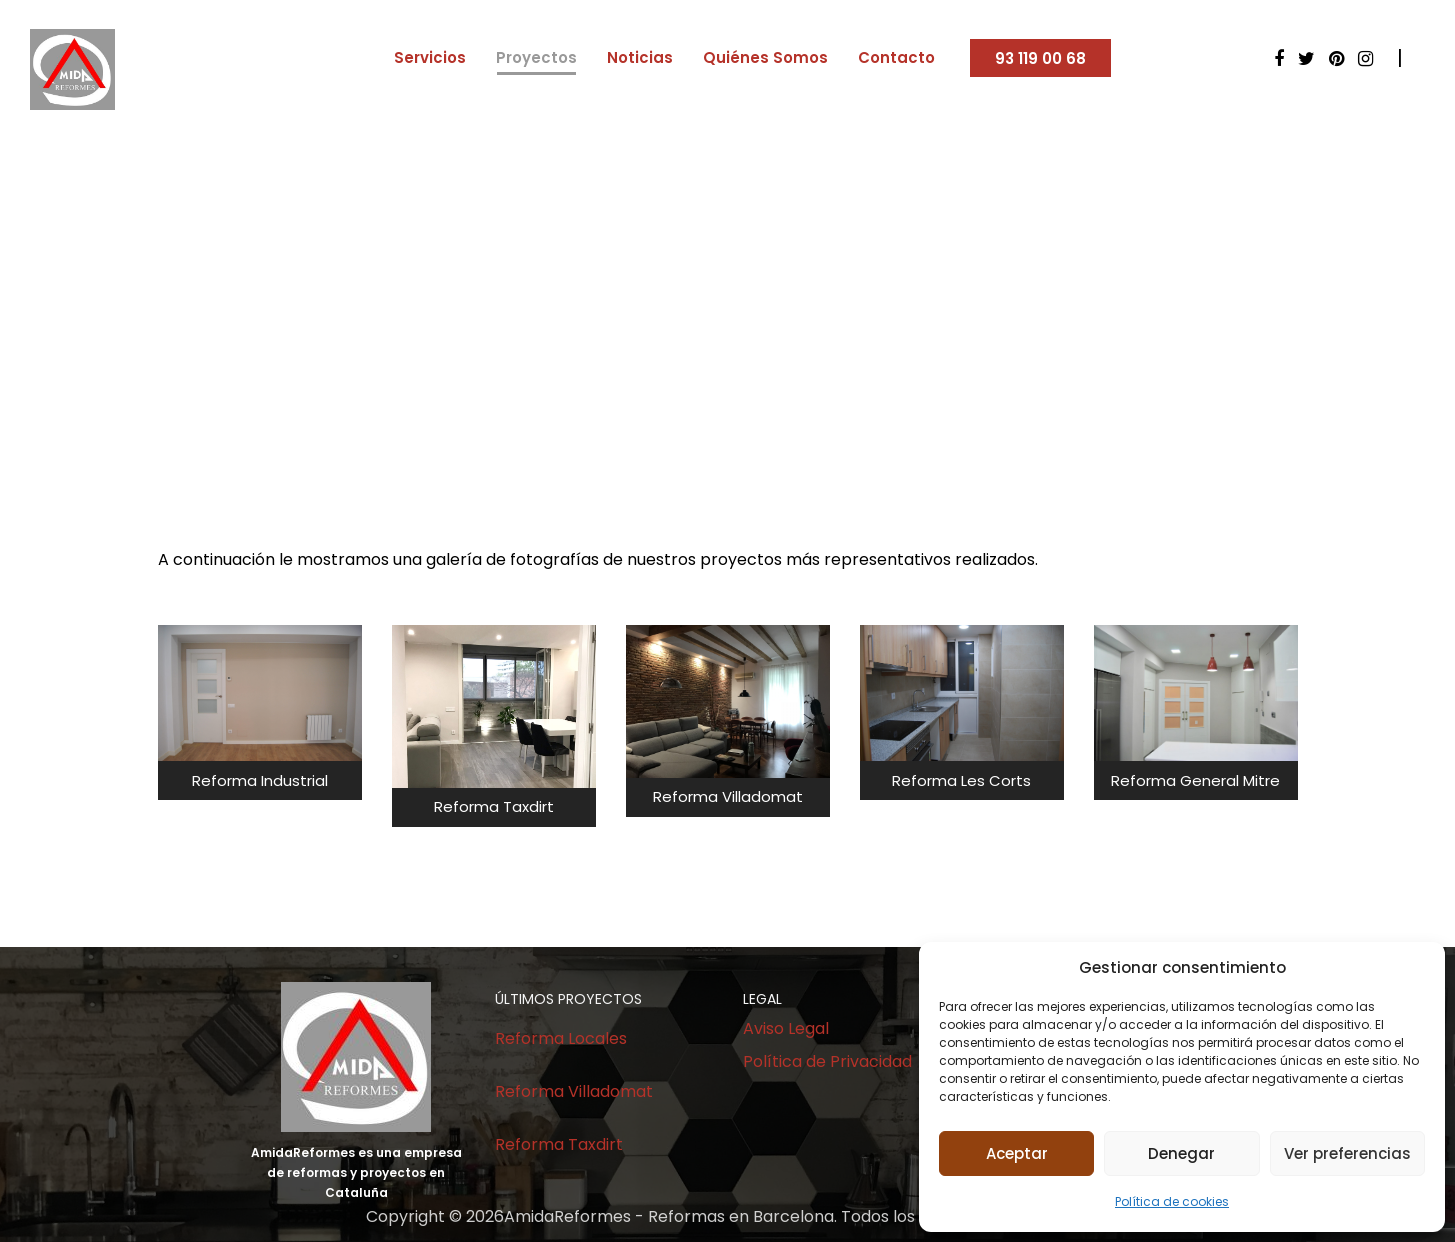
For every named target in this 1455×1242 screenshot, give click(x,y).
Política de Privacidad (827, 1061)
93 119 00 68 (1040, 58)
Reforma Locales (561, 1038)
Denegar (1181, 1153)
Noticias (640, 57)
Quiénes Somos (765, 57)
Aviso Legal (786, 1028)
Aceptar (1017, 1153)
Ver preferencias (1347, 1153)
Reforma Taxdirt (559, 1144)
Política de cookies (1172, 1201)
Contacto (896, 57)
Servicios (430, 57)
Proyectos (536, 57)
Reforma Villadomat (574, 1091)
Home (668, 338)
